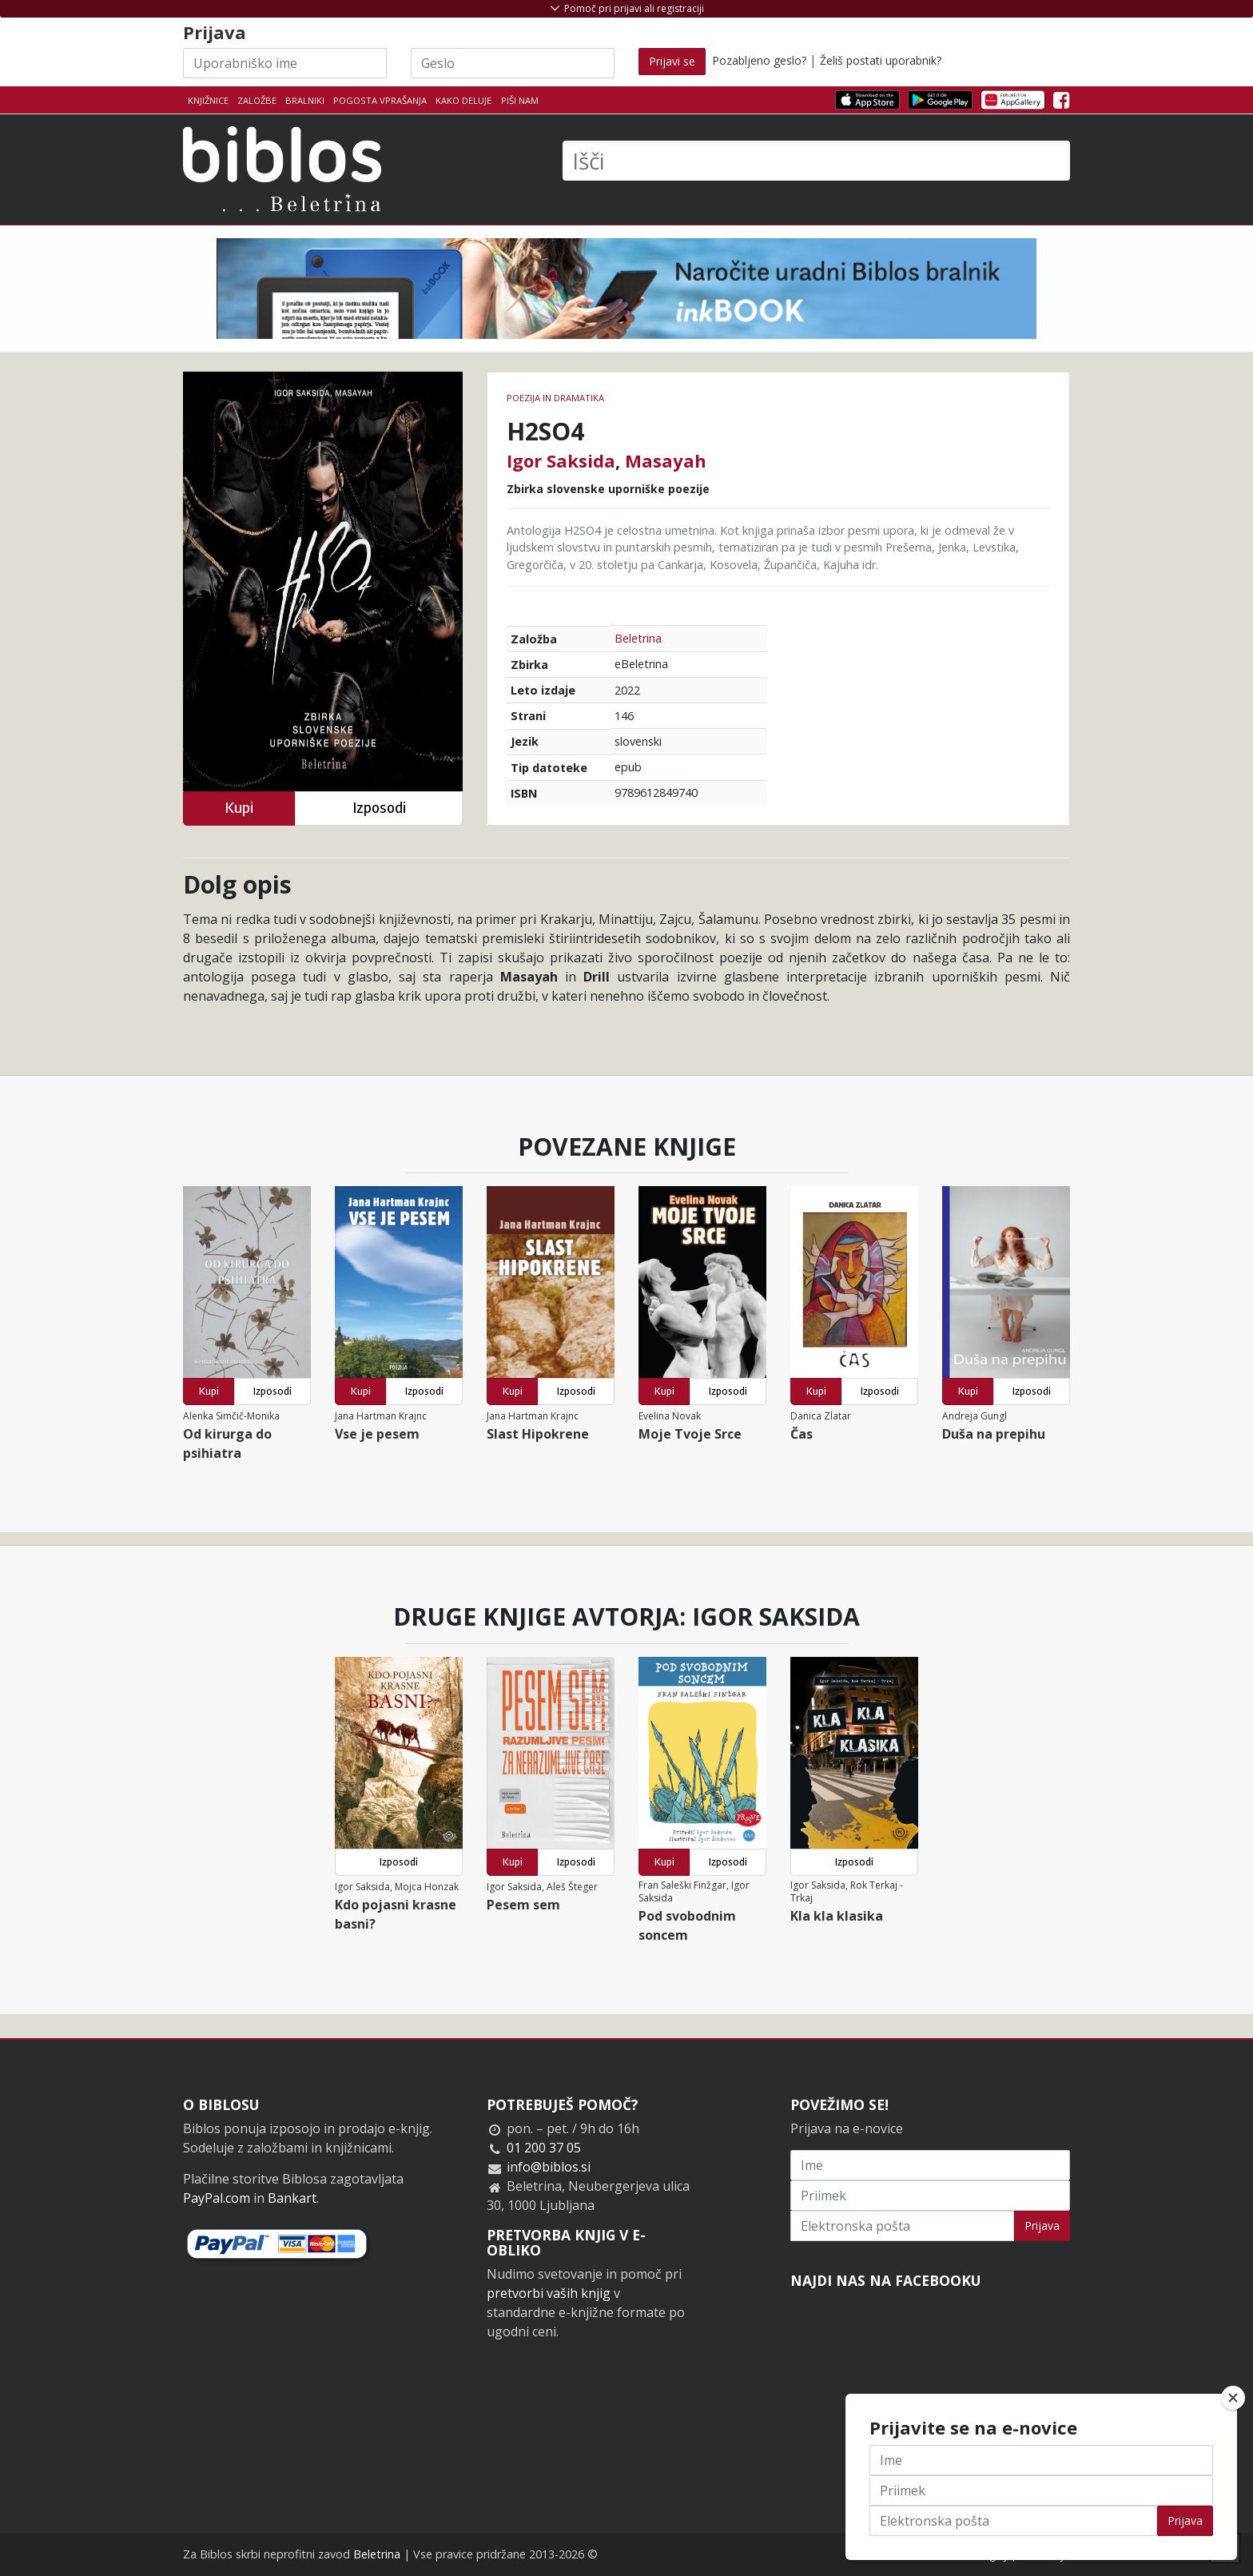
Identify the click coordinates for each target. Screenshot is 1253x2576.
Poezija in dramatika (555, 398)
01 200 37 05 (544, 2147)
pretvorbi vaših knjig (549, 2293)
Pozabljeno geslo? (759, 60)
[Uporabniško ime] (285, 63)
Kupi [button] (239, 808)
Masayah (665, 460)
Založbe (256, 100)
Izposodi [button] (379, 808)
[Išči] (816, 161)
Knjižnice (208, 100)
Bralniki (304, 100)
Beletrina (638, 638)
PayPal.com (216, 2198)
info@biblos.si (549, 2167)
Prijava (1042, 2225)
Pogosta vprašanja (380, 100)
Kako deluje (463, 100)
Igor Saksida (561, 460)
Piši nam (520, 100)
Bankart (292, 2198)
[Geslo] (513, 63)
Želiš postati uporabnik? (880, 60)
